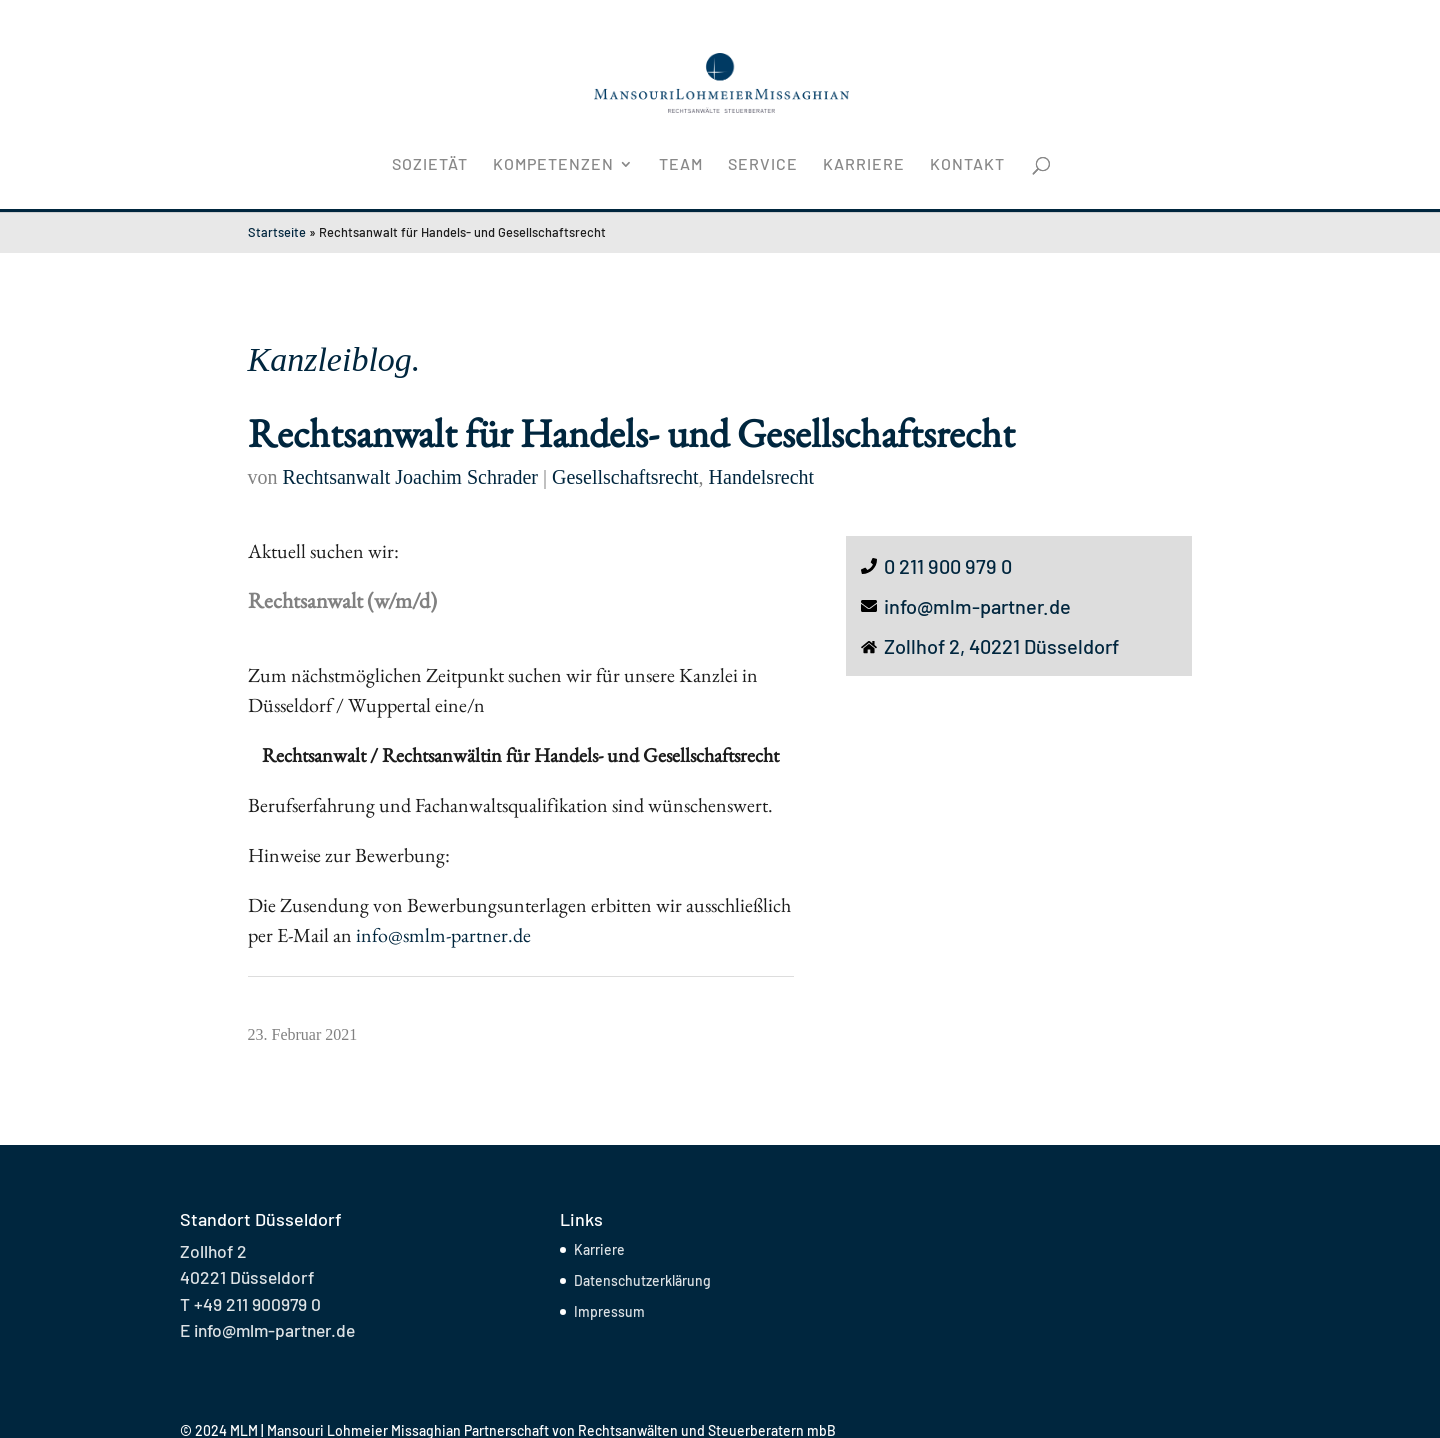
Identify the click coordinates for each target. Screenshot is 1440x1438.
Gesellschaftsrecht (625, 477)
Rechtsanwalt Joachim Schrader (410, 477)
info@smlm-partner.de (445, 935)
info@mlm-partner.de (977, 606)
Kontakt (967, 165)
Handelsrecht (762, 477)
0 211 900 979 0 (948, 566)
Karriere (864, 165)
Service (763, 165)
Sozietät (430, 165)
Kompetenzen (553, 165)
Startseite (277, 232)
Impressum (609, 1311)
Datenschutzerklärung (642, 1280)
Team (681, 165)
